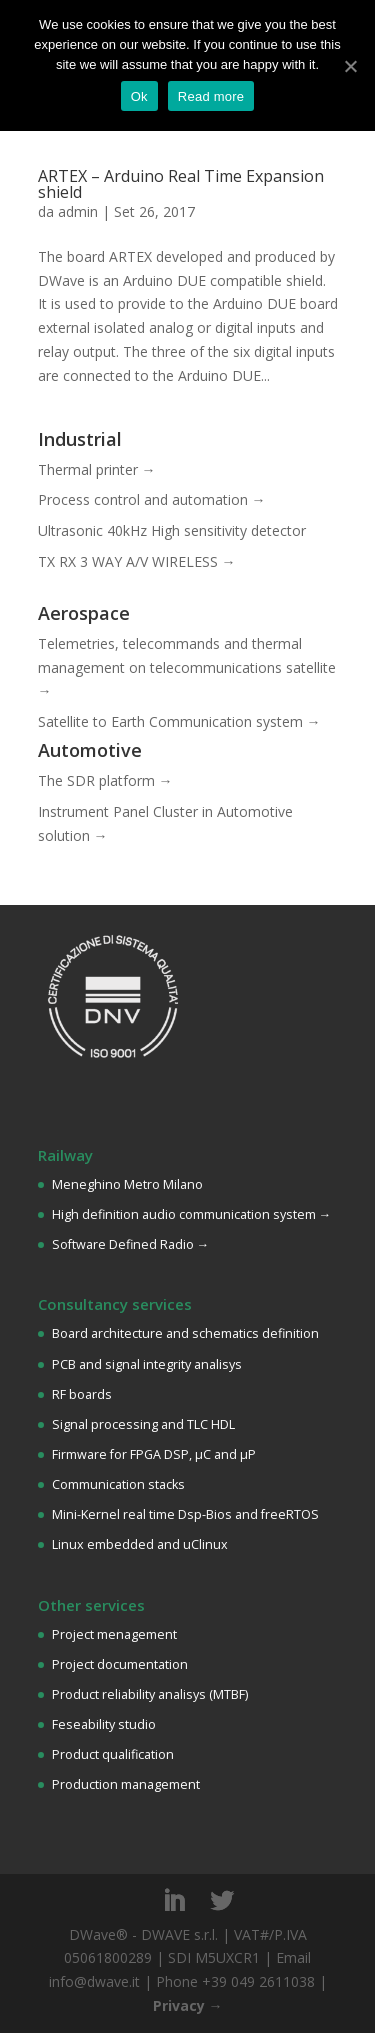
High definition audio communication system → (192, 1214)
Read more (211, 96)
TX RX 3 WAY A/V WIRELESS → (137, 561)
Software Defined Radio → (131, 1244)
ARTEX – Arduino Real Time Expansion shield (181, 184)
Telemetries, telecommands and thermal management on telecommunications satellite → (187, 667)
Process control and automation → (152, 499)
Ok (139, 96)
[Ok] (350, 66)
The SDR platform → (105, 780)
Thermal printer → (97, 469)
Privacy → (188, 2005)
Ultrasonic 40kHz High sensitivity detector (172, 530)
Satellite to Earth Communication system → (179, 721)
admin (78, 211)
